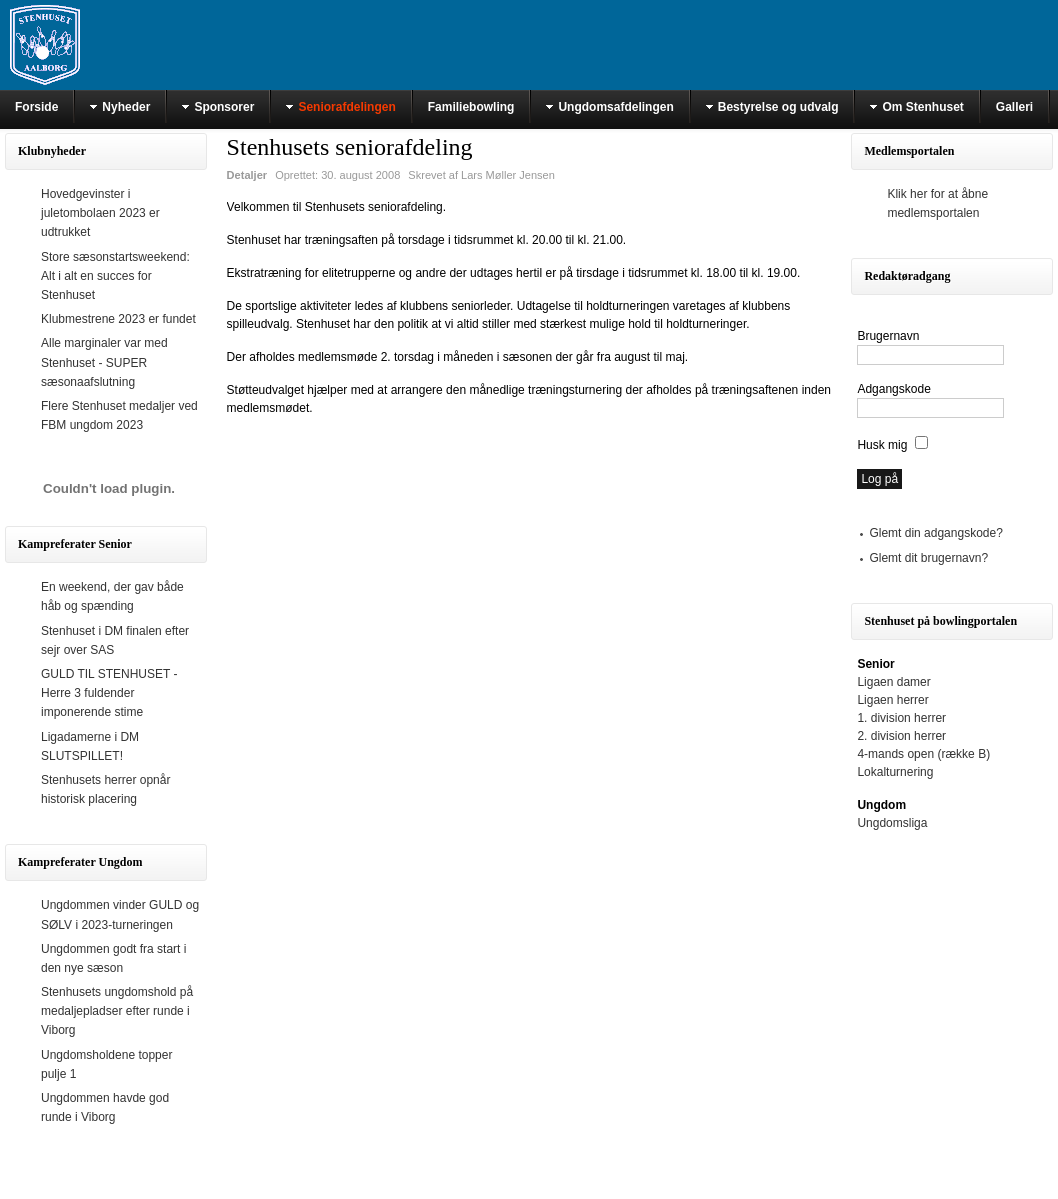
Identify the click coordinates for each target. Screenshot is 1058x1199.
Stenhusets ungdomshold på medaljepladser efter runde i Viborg (117, 1011)
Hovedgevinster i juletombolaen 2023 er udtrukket (100, 213)
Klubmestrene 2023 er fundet (118, 319)
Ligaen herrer (892, 700)
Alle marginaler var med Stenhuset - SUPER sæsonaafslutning (104, 362)
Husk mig (882, 445)
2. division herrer (901, 736)
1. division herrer (901, 718)
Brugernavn (888, 336)
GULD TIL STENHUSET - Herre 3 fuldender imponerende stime (109, 693)
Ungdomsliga (892, 823)
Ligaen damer (893, 682)
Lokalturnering (895, 772)
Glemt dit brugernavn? (928, 558)
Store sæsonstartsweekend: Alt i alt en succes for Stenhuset (115, 276)
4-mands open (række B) (923, 754)
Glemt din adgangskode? (935, 533)
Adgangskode (893, 389)
